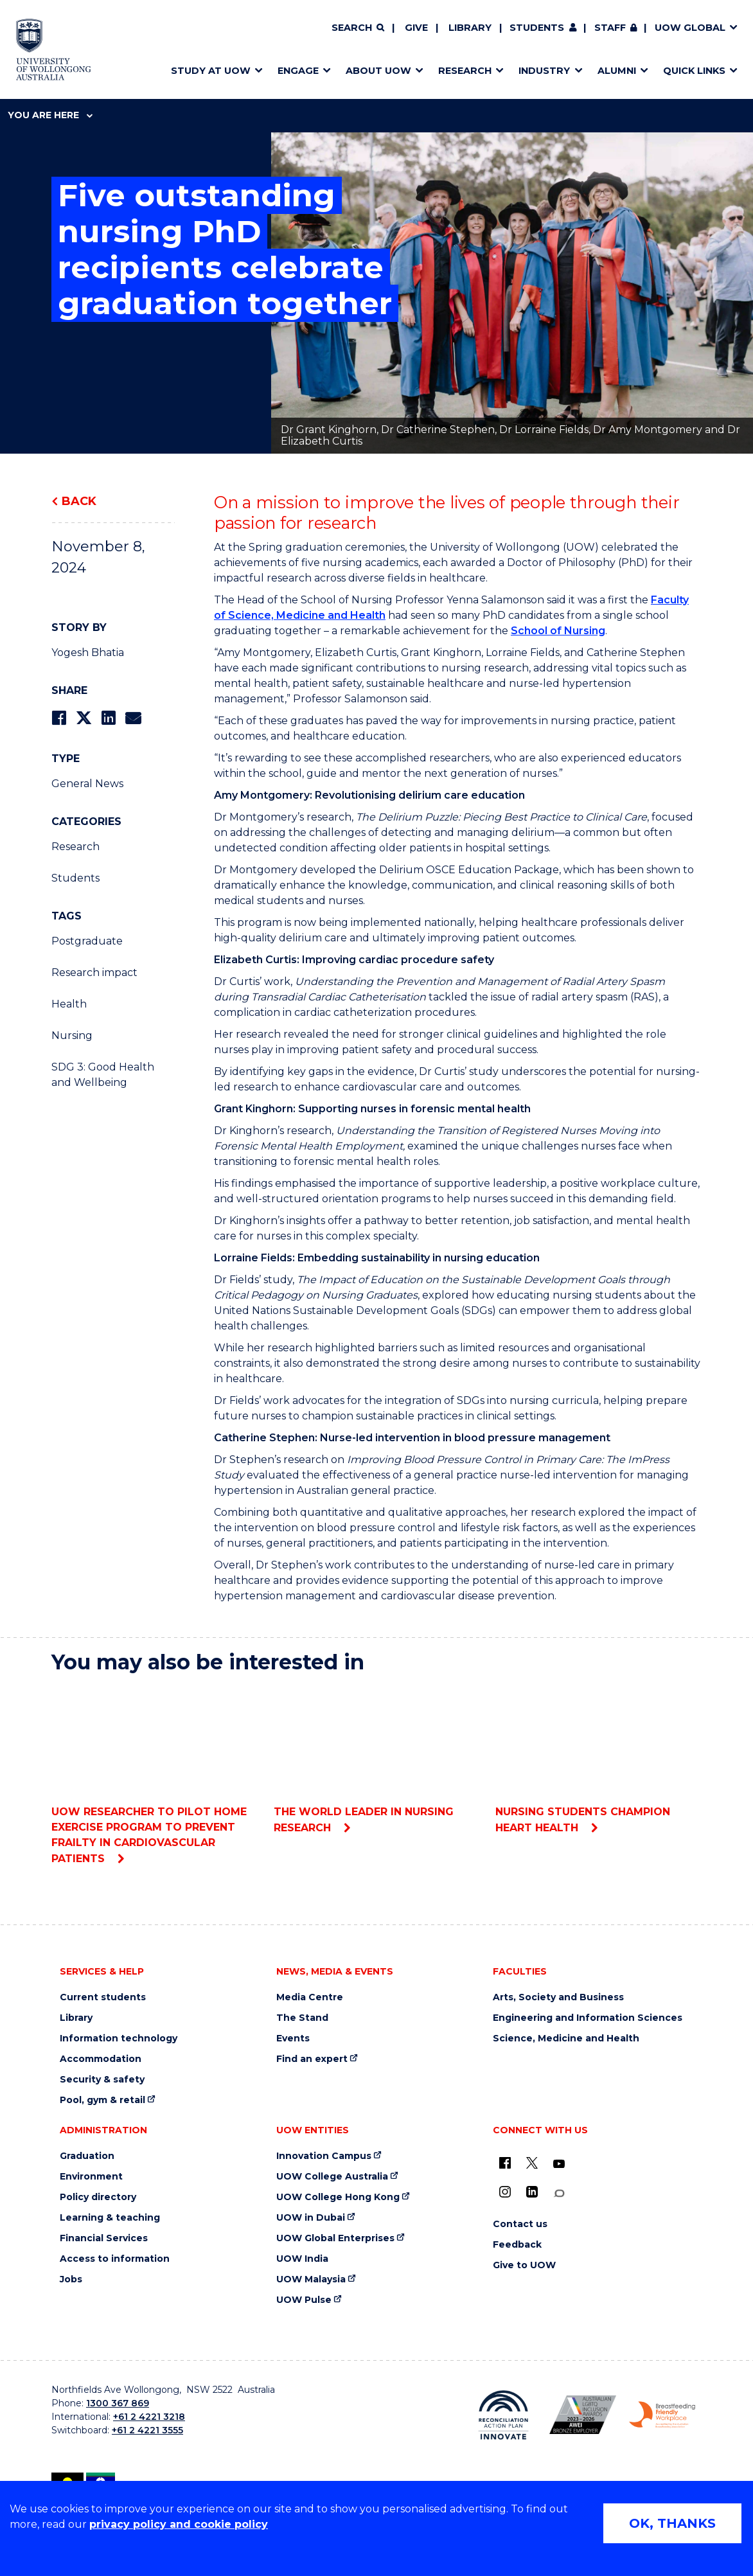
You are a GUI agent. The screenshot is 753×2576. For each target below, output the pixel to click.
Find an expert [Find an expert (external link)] (312, 2059)
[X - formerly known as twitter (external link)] (532, 2163)
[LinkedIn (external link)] (532, 2192)
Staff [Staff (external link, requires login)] (610, 27)
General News (87, 783)
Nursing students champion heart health (598, 1759)
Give (416, 27)
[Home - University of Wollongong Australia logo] (53, 49)
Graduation (87, 2156)
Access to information (115, 2258)
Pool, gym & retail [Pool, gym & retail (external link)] (102, 2100)
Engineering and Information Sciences (587, 2017)
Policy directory (98, 2197)
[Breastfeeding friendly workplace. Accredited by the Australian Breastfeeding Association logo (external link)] (662, 2415)
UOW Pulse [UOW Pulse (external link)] (304, 2300)
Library (470, 27)
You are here (50, 115)
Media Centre (309, 1997)
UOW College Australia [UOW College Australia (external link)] (332, 2176)
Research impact (94, 972)
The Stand (302, 2017)
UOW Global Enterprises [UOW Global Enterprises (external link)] (335, 2238)
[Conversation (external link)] (559, 2193)
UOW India (302, 2258)
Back (79, 501)
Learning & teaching (110, 2217)
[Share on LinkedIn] (108, 718)
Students (536, 27)
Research (75, 846)
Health (69, 1004)
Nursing (72, 1035)
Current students (103, 1997)
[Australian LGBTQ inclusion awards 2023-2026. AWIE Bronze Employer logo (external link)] (582, 2414)
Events (293, 2038)
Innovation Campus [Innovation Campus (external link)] (323, 2156)
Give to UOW (524, 2265)
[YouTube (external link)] (559, 2164)
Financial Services (104, 2238)
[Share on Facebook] (58, 718)
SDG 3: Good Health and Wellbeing (102, 1074)
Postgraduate (87, 941)
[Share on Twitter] (83, 718)
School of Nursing (558, 631)
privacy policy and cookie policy (178, 2524)
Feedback (517, 2244)
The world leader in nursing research (377, 1759)
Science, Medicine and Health (566, 2038)
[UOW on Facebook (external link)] (505, 2163)
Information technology (118, 2038)
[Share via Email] (133, 718)
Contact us (520, 2224)
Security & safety (102, 2079)
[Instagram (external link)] (505, 2192)
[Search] (358, 28)
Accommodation (100, 2059)
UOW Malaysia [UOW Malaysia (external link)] (311, 2279)
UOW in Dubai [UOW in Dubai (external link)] (310, 2217)
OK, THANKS (672, 2523)
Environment (91, 2176)
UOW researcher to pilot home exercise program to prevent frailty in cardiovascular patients (154, 1774)
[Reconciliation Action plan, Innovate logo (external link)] (503, 2415)
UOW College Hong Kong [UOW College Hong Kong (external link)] (338, 2197)
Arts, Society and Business (558, 1997)
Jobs (71, 2279)
